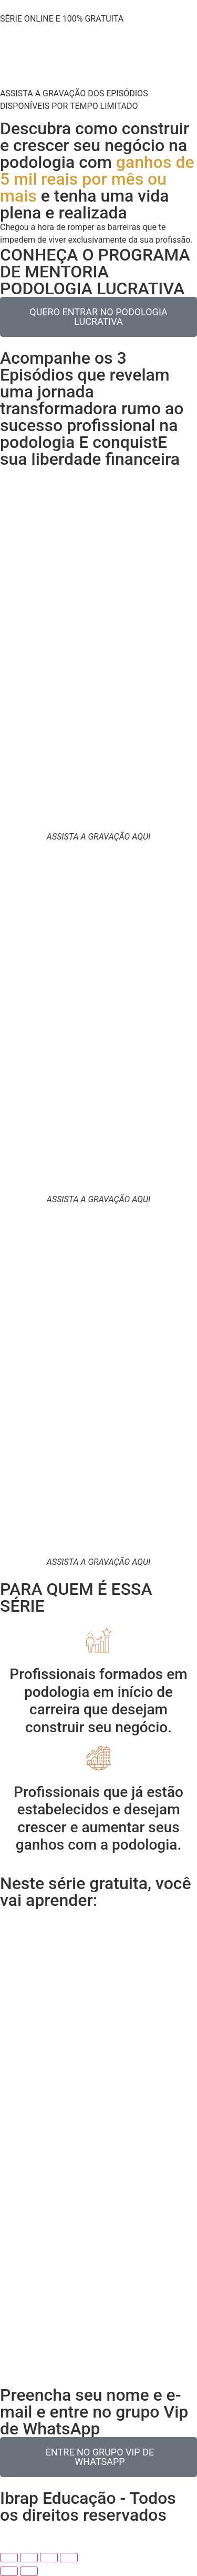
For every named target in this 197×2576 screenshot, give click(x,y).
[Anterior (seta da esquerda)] (9, 2571)
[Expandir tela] (29, 2557)
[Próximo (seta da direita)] (29, 2571)
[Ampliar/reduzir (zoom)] (9, 2557)
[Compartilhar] (49, 2557)
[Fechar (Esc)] (69, 2557)
